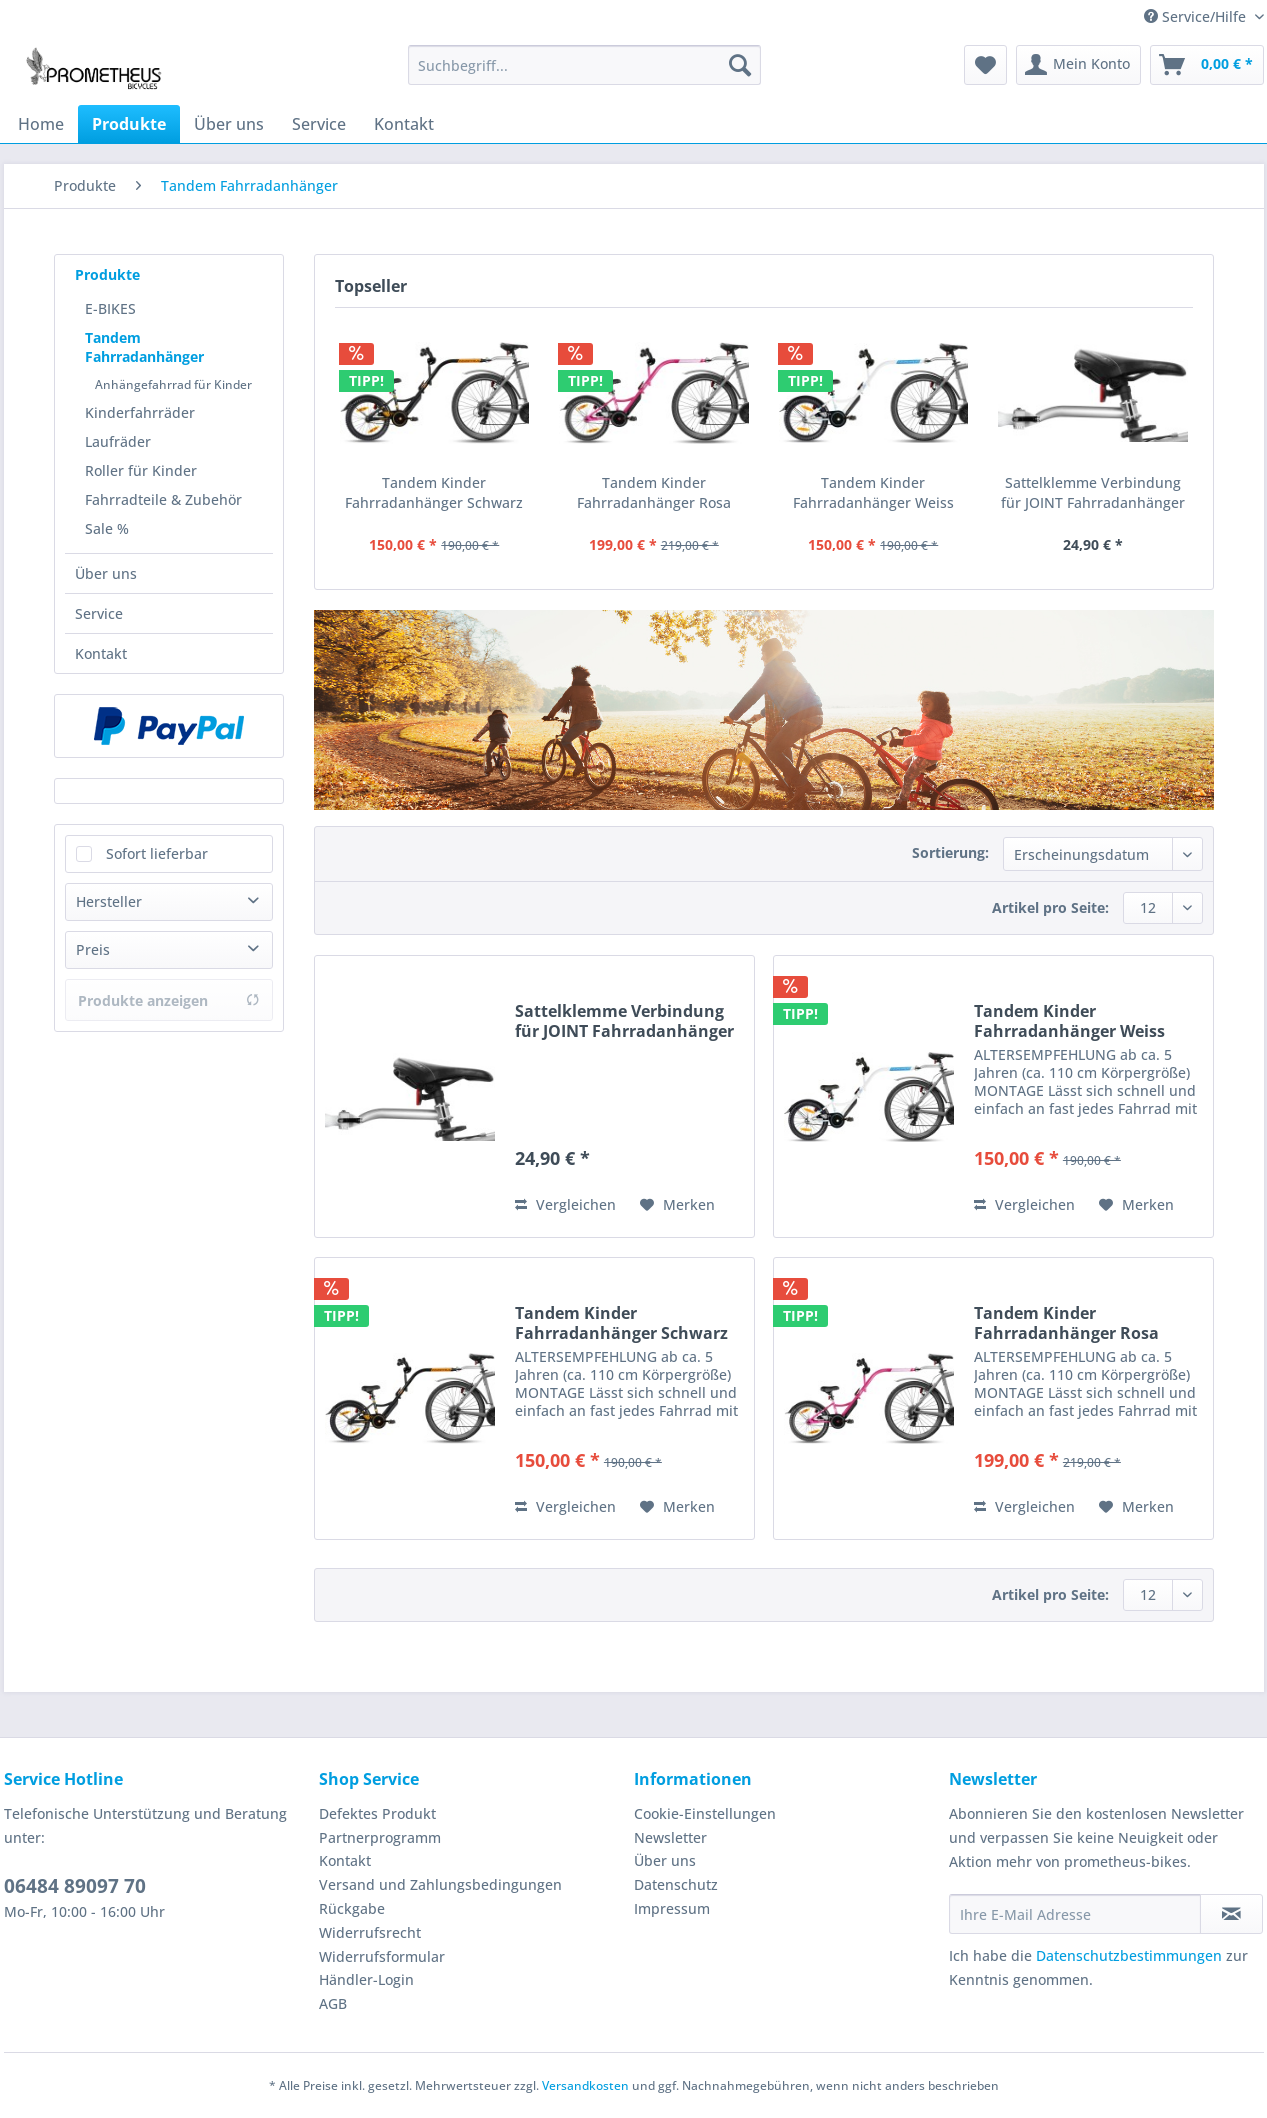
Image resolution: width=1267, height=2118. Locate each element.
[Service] (319, 124)
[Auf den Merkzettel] (677, 1205)
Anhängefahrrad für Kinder (173, 384)
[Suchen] (740, 65)
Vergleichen (565, 1204)
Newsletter (670, 1837)
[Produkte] (129, 124)
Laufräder (118, 441)
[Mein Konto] (1078, 65)
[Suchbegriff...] (584, 65)
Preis (93, 949)
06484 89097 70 (75, 1886)
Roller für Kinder (141, 470)
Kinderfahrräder (140, 412)
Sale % (107, 528)
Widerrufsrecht (370, 1932)
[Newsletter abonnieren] (1231, 1914)
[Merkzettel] (985, 65)
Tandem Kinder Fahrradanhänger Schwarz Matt (434, 493)
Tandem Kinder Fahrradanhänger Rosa (654, 492)
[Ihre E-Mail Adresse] (1075, 1914)
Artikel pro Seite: (1050, 907)
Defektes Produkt (377, 1813)
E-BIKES (110, 308)
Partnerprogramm (380, 1837)
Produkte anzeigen (169, 1000)
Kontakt (101, 653)
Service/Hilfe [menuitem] (1197, 16)
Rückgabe (352, 1908)
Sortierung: (950, 852)
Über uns (106, 573)
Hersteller (109, 901)
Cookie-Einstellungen (705, 1813)
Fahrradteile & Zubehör (163, 499)
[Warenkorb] (1207, 65)
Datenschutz (676, 1884)
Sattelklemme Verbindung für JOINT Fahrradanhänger (1093, 492)
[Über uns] (229, 124)
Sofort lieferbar (157, 853)
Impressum (672, 1908)
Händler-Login (366, 1979)
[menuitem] (584, 74)
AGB (333, 2003)
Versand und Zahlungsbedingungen (440, 1884)
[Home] (41, 124)
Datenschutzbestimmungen (1129, 1955)
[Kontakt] (404, 124)
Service (99, 613)
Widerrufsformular (382, 1956)
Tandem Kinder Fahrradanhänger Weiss (873, 492)
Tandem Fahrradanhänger (144, 347)
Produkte (107, 274)
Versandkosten (585, 2085)
